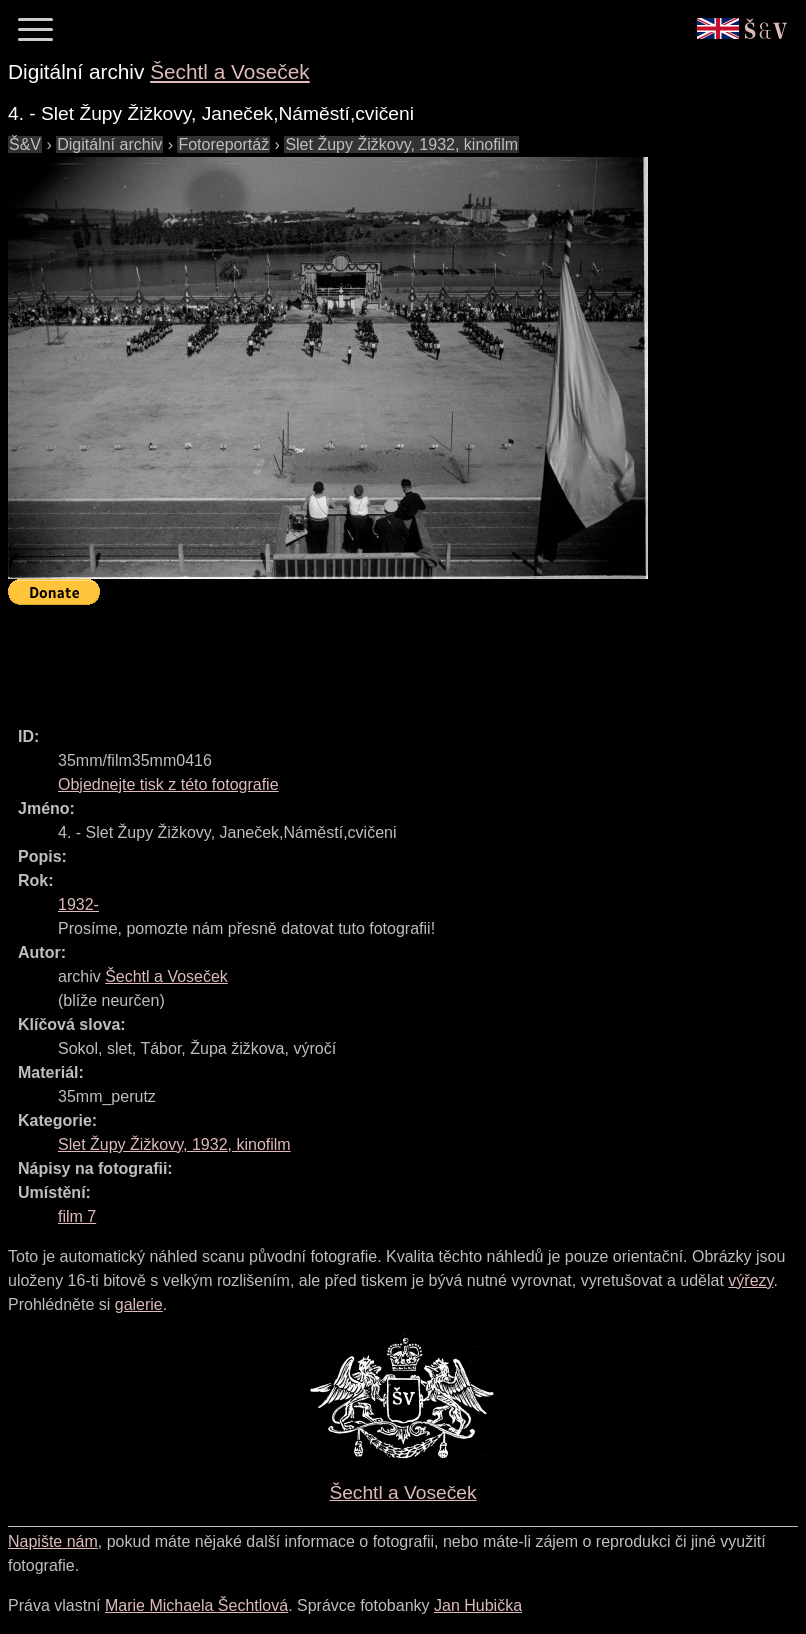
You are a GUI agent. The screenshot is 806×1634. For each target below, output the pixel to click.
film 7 (77, 1216)
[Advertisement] (372, 657)
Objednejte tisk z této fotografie (168, 784)
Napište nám (53, 1541)
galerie (139, 1304)
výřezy (750, 1280)
